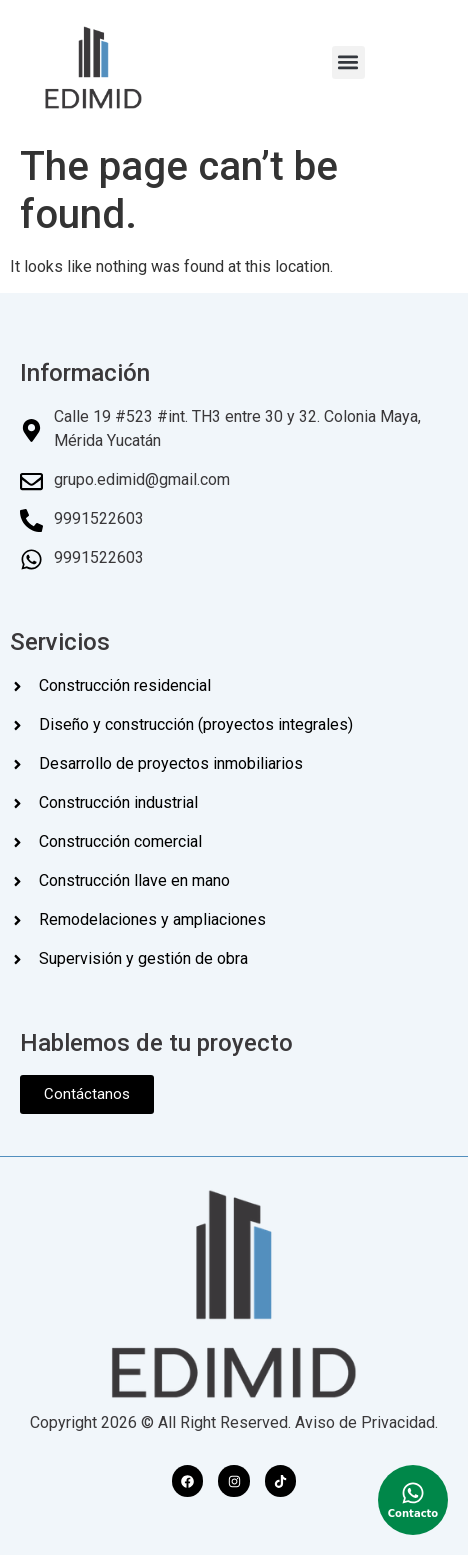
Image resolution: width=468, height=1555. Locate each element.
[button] (348, 62)
